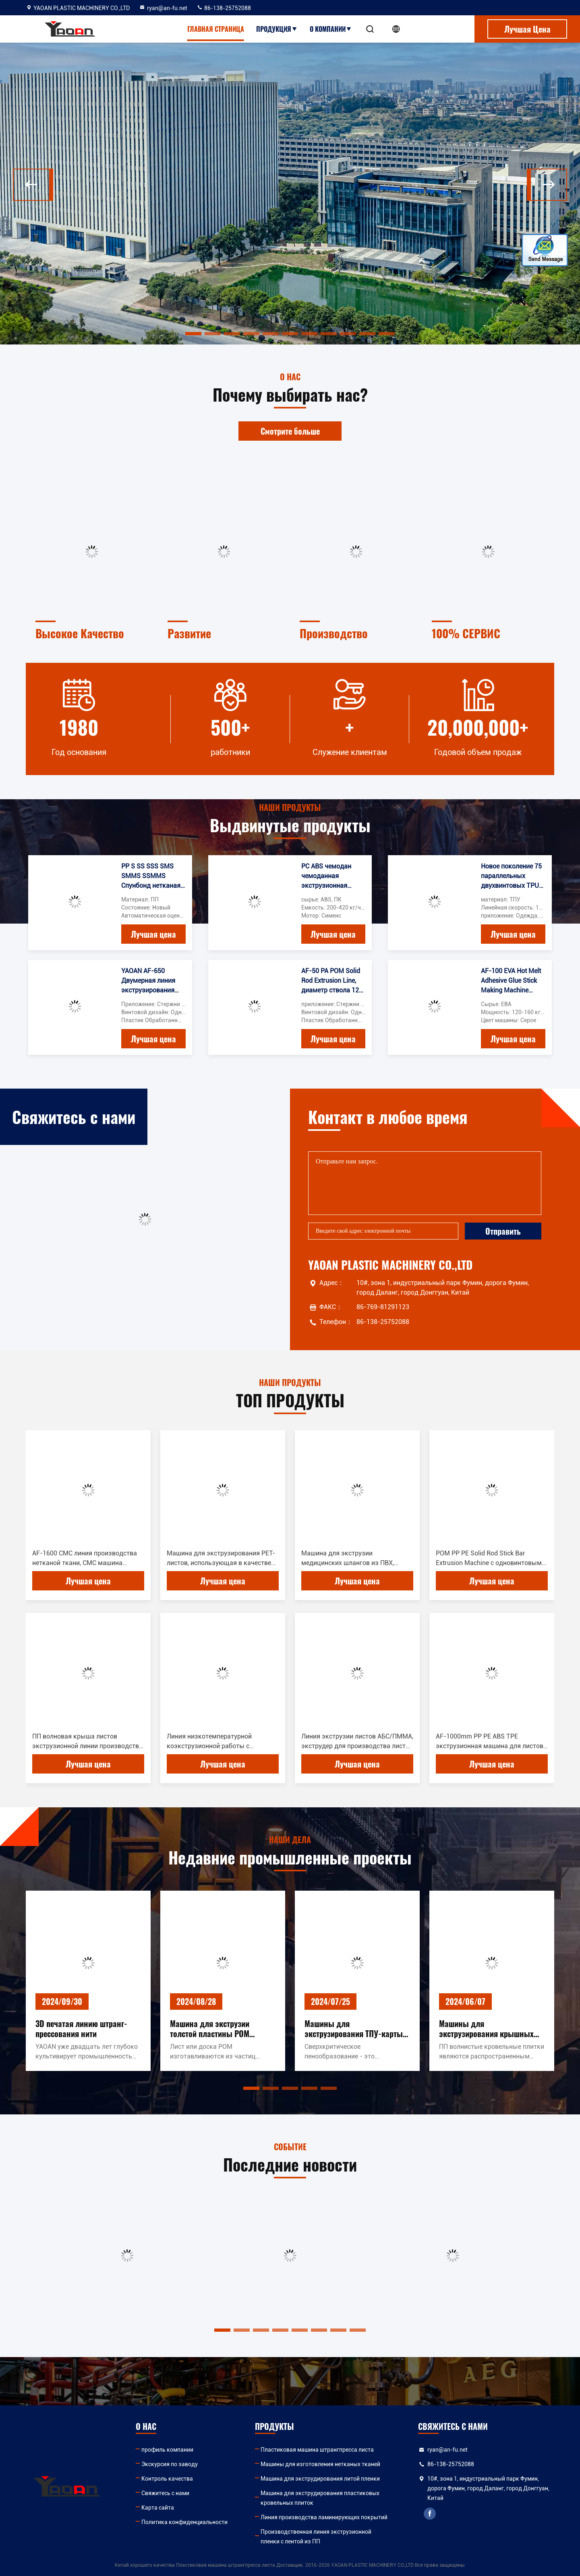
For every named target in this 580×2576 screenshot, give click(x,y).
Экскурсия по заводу (169, 2464)
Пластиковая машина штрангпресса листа (317, 2449)
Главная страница (215, 29)
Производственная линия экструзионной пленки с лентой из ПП (316, 2537)
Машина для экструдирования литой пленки (320, 2478)
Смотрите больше (290, 431)
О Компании (331, 29)
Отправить (503, 1231)
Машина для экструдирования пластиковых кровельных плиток (320, 2498)
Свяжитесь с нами (165, 2493)
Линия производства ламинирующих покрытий (324, 2517)
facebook (430, 2514)
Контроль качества (167, 2478)
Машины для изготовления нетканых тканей (320, 2464)
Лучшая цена (153, 934)
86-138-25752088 (224, 8)
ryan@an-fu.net (163, 8)
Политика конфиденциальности (184, 2522)
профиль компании (167, 2449)
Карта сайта (157, 2507)
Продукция (277, 29)
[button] (33, 185)
